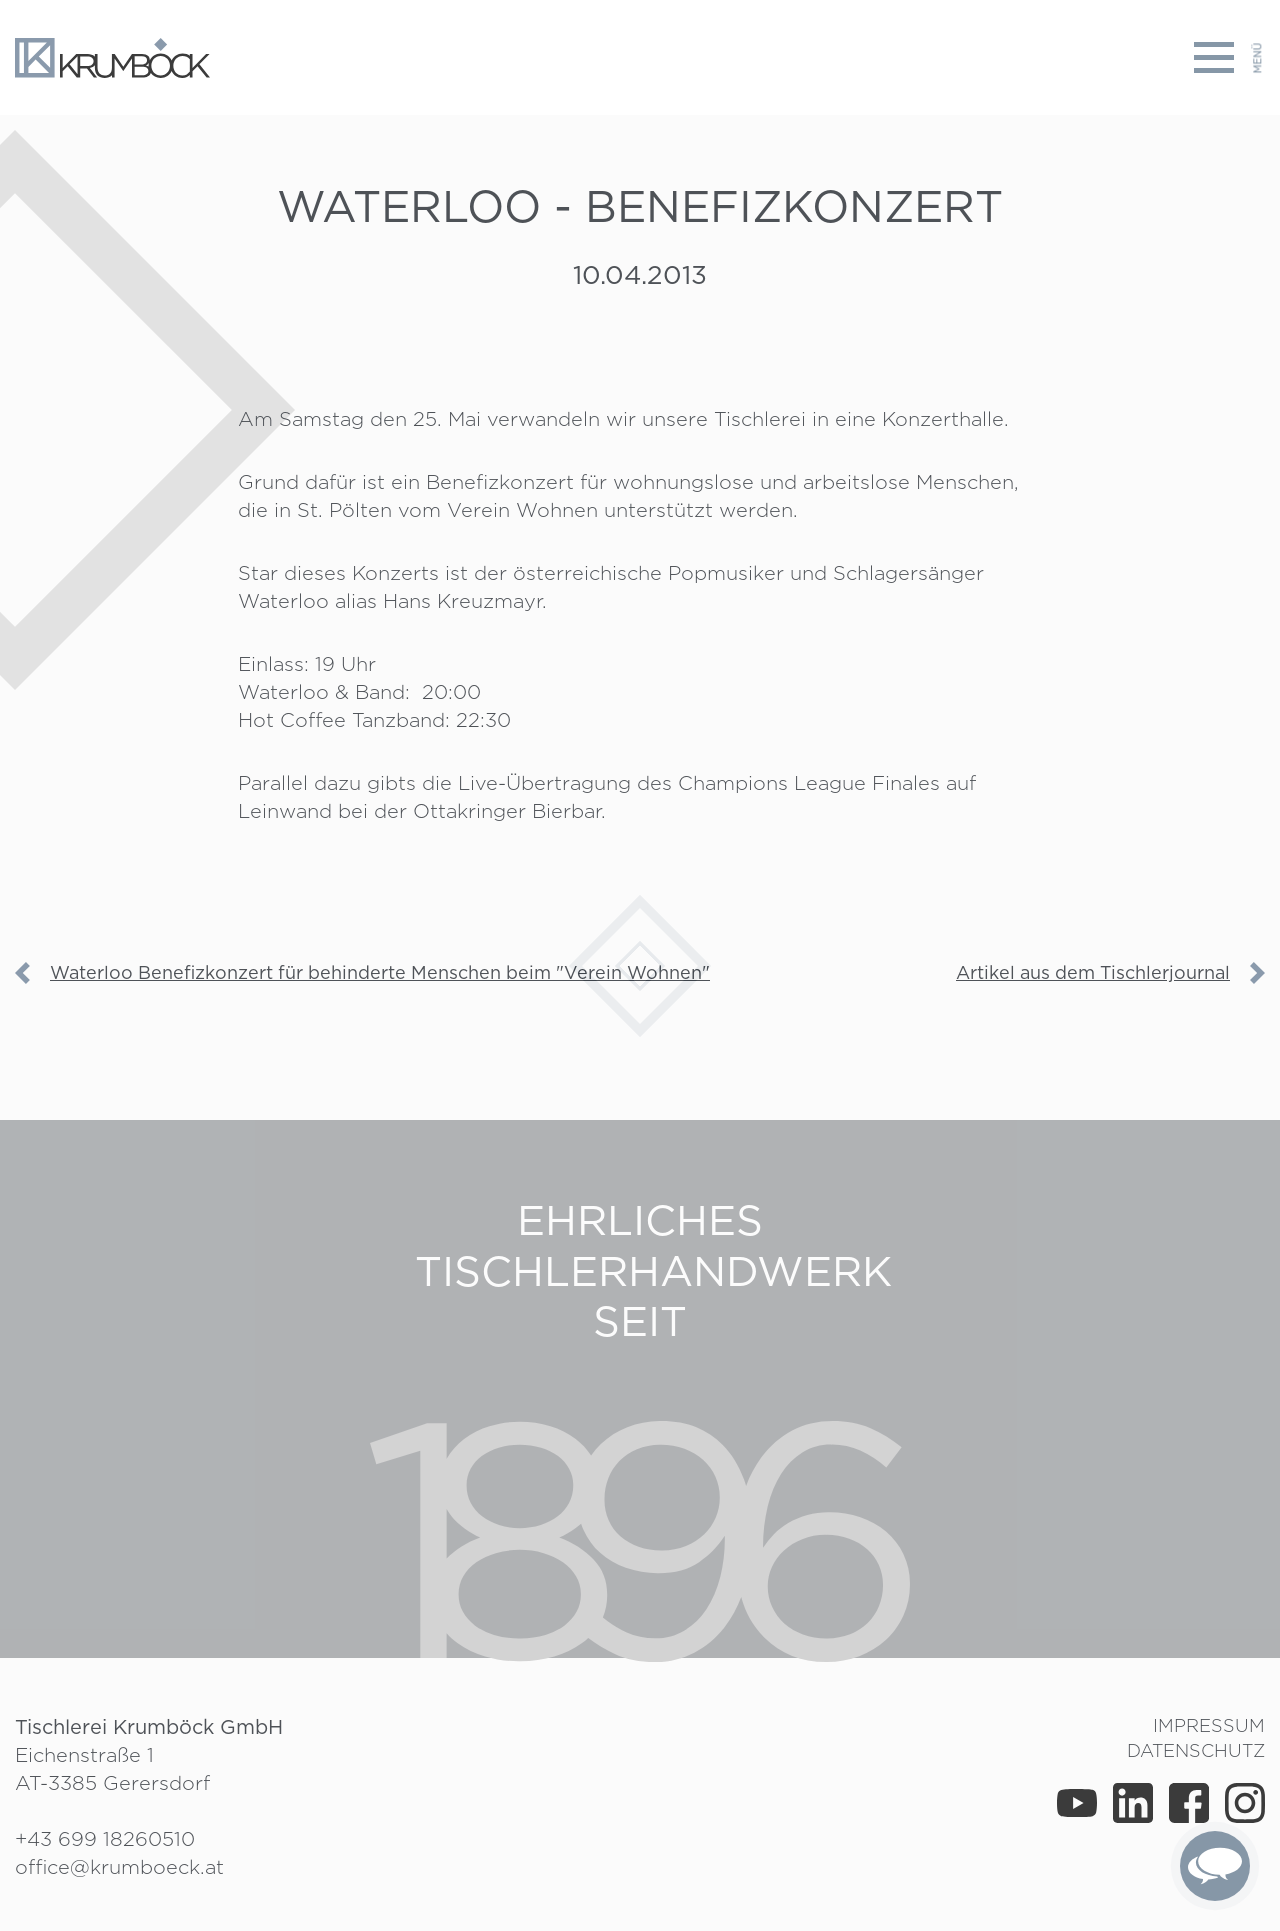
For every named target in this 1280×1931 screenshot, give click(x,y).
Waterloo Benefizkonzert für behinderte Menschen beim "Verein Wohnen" (380, 972)
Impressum (1209, 1725)
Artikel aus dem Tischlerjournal (1093, 972)
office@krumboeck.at (119, 1867)
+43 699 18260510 (105, 1839)
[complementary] (1215, 1866)
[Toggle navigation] (1229, 57)
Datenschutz (1196, 1750)
